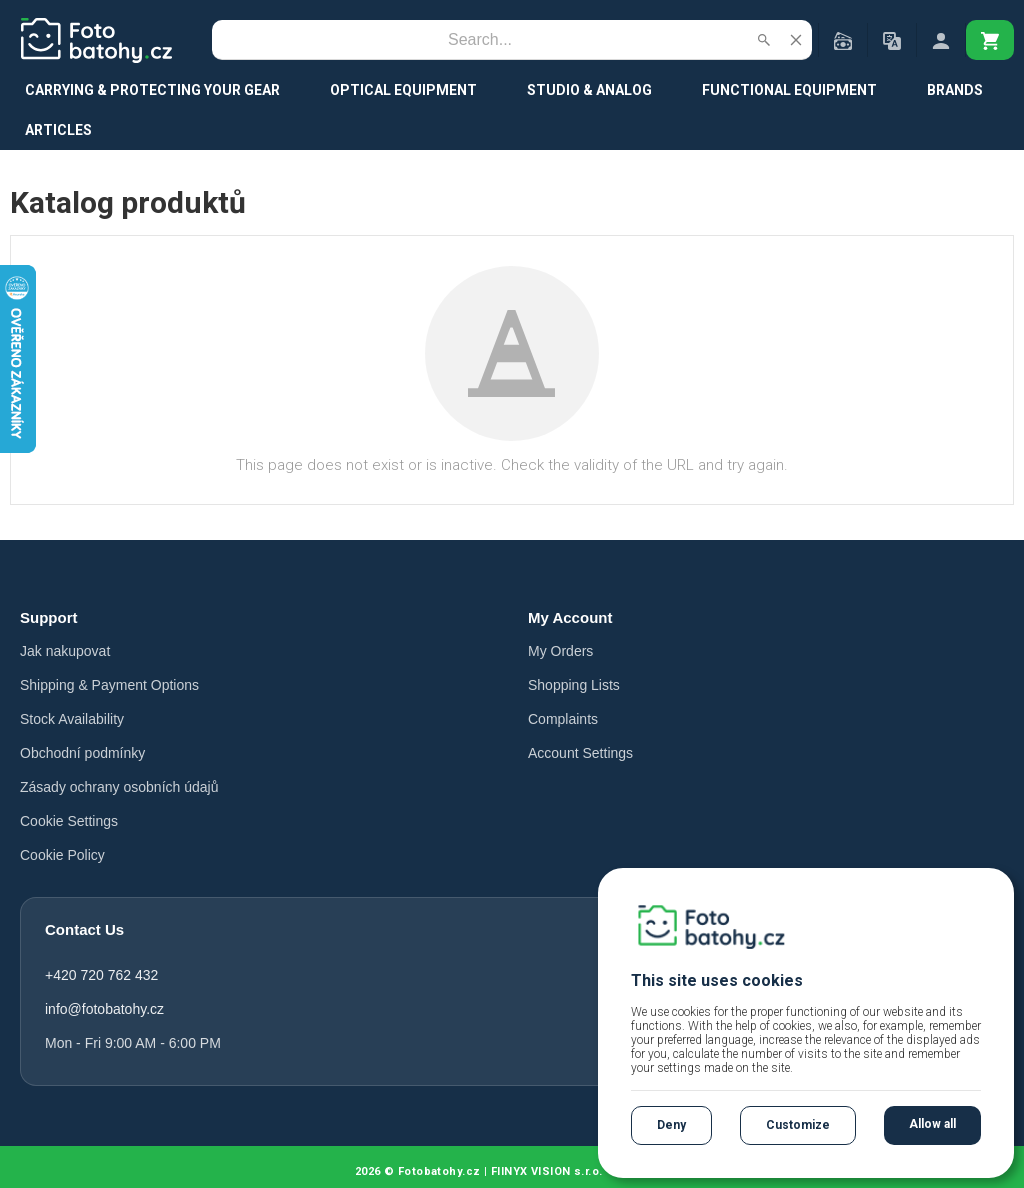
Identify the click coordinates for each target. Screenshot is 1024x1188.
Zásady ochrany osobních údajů (119, 787)
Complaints (563, 719)
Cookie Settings (69, 821)
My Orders (560, 651)
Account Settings (580, 753)
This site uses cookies (717, 980)
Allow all (932, 1124)
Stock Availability (72, 719)
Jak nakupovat (65, 651)
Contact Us (84, 929)
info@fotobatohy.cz (104, 1009)
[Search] (480, 40)
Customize (798, 1125)
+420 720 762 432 (101, 975)
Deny (671, 1125)
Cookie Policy (62, 855)
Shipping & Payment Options (109, 685)
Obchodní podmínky (82, 753)
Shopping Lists (574, 685)
